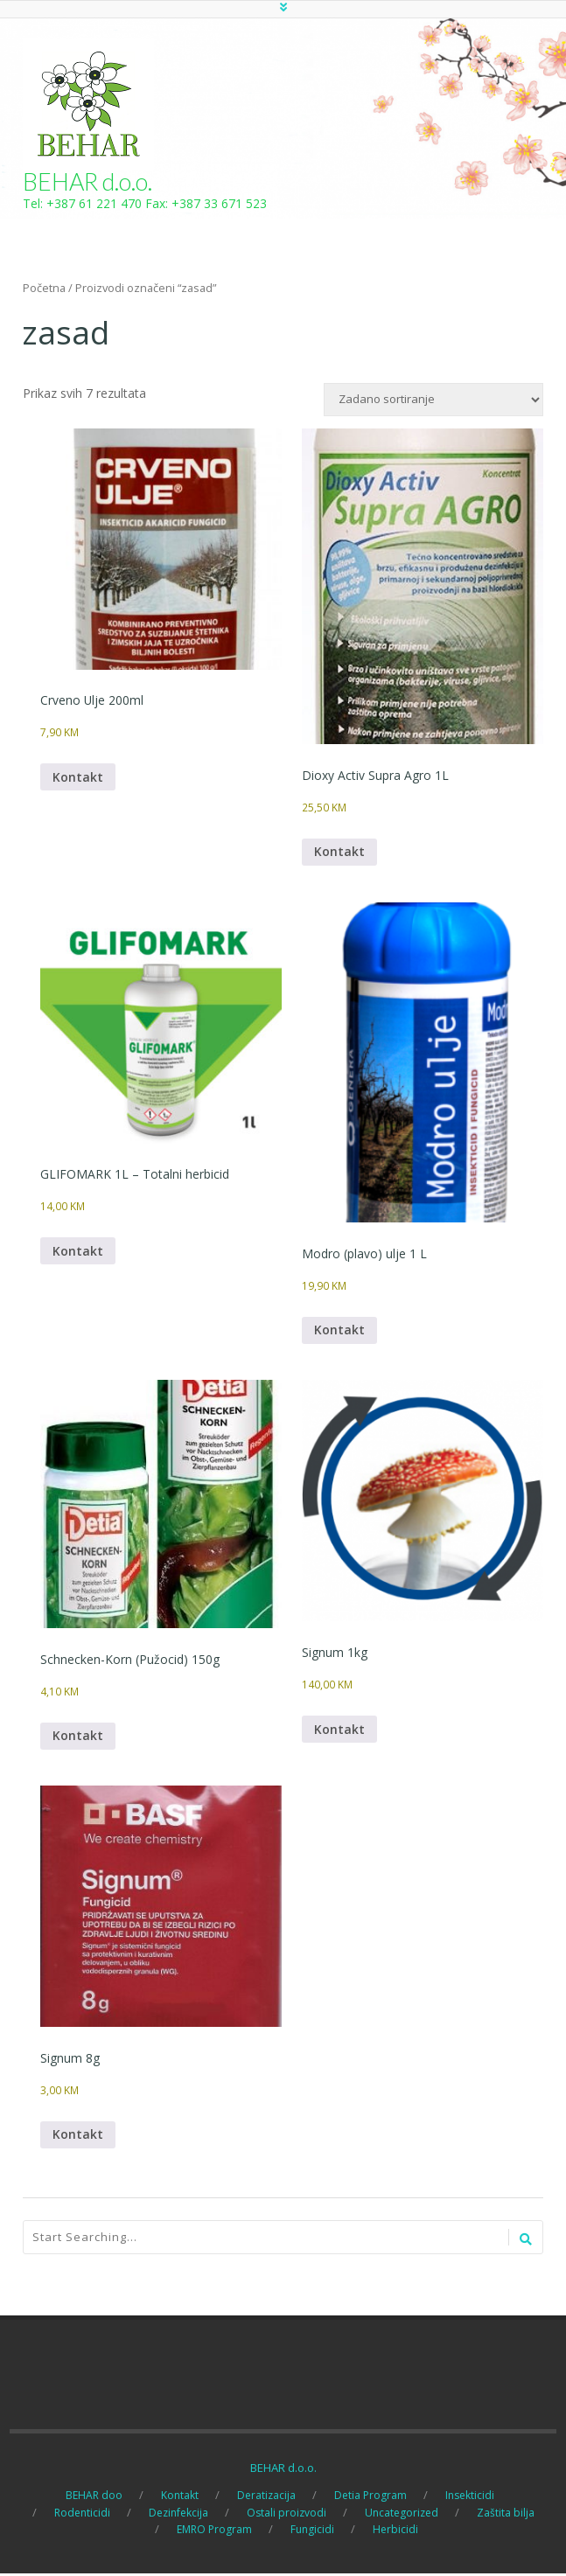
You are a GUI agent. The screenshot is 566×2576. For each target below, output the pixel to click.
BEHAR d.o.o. (87, 181)
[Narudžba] (433, 399)
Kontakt (77, 777)
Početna (44, 288)
